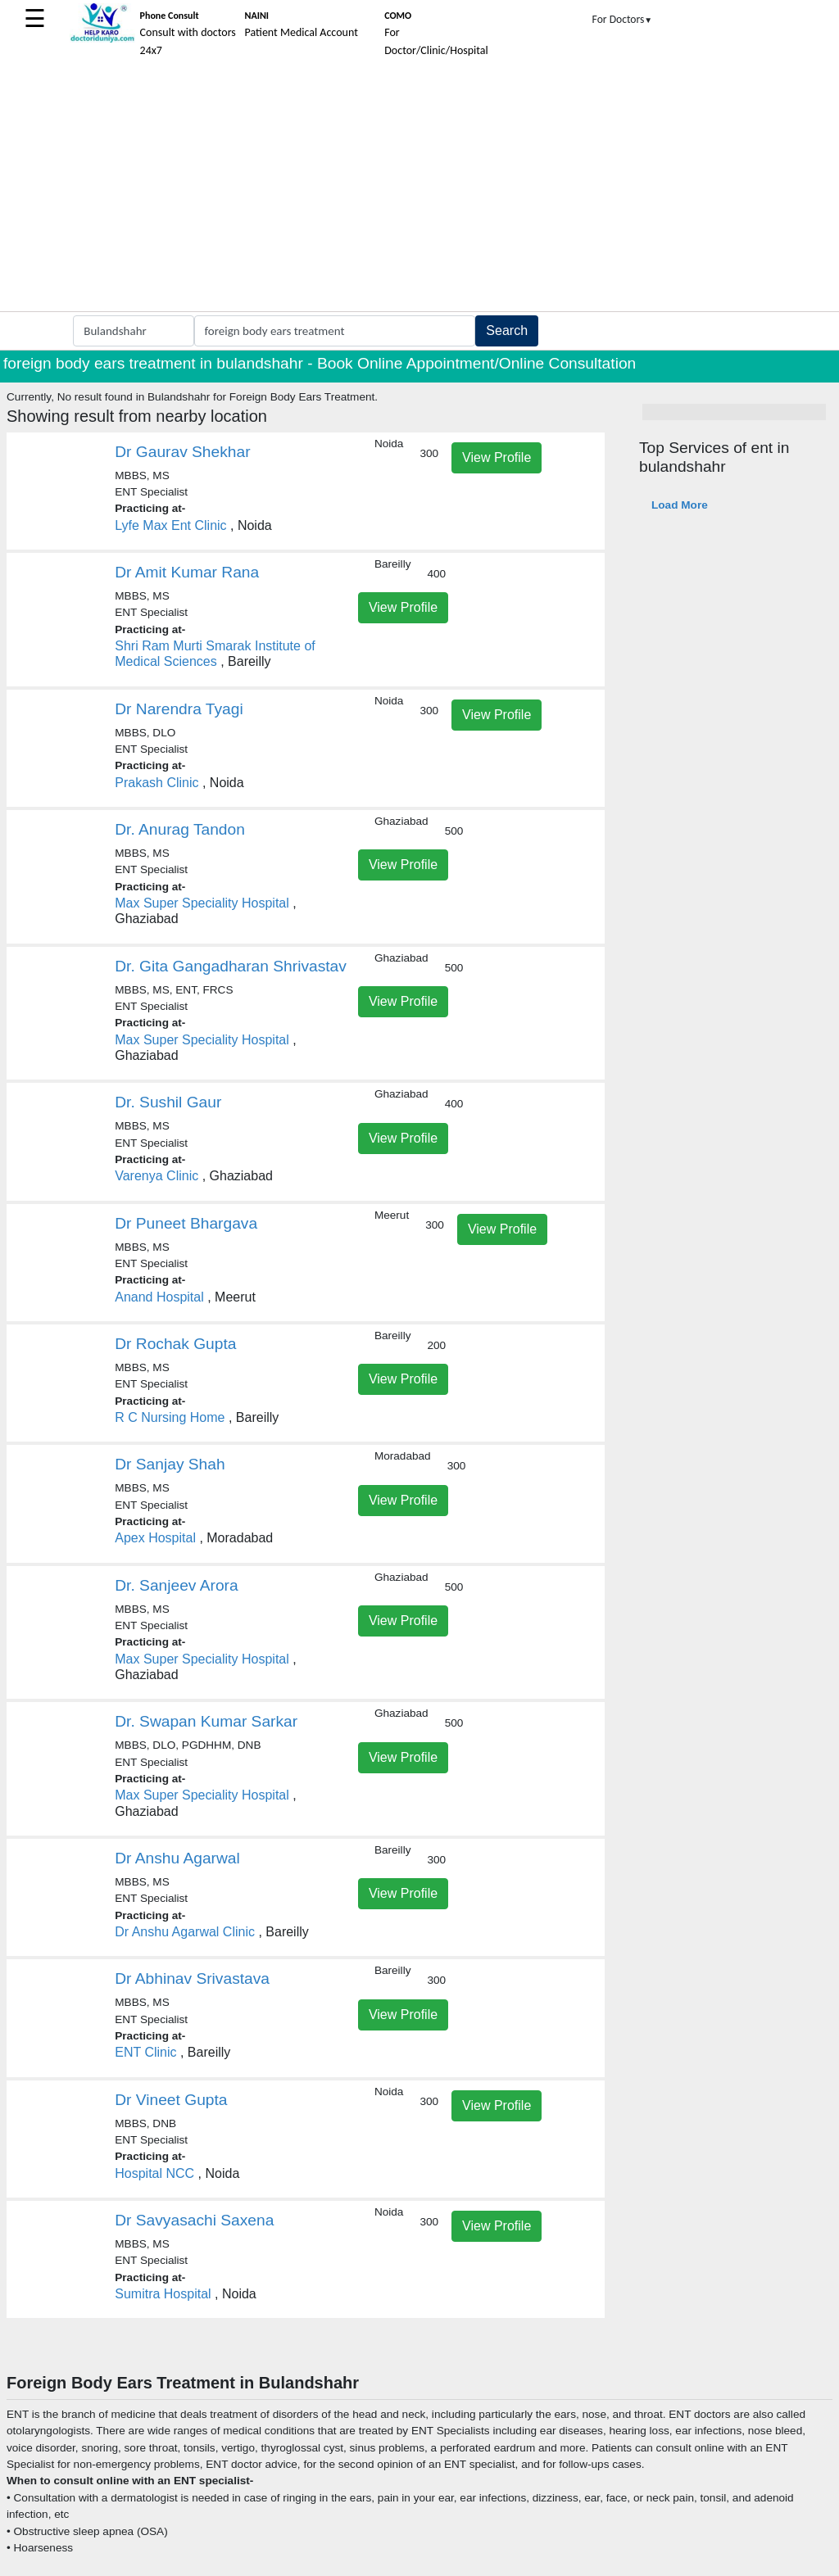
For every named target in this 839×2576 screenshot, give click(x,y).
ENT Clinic (145, 2052)
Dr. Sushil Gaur (168, 1102)
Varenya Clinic (156, 1176)
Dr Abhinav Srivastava (192, 1978)
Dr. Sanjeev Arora (176, 1585)
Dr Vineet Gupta (171, 2099)
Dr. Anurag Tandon (180, 829)
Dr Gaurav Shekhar (182, 451)
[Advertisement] (419, 188)
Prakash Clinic (156, 783)
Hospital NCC (154, 2173)
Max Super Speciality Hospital (202, 903)
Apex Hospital (155, 1538)
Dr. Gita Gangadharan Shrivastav (231, 966)
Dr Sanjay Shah (169, 1464)
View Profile (496, 457)
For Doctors (622, 19)
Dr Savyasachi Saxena (194, 2220)
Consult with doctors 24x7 (188, 33)
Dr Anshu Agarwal (177, 1858)
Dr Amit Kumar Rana (187, 572)
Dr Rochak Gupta (175, 1343)
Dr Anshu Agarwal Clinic (185, 1932)
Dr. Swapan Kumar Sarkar (206, 1721)
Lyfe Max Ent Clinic (170, 525)
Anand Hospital (159, 1297)
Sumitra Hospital (163, 2294)
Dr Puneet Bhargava (186, 1223)
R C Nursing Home (169, 1417)
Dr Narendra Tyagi (179, 709)
